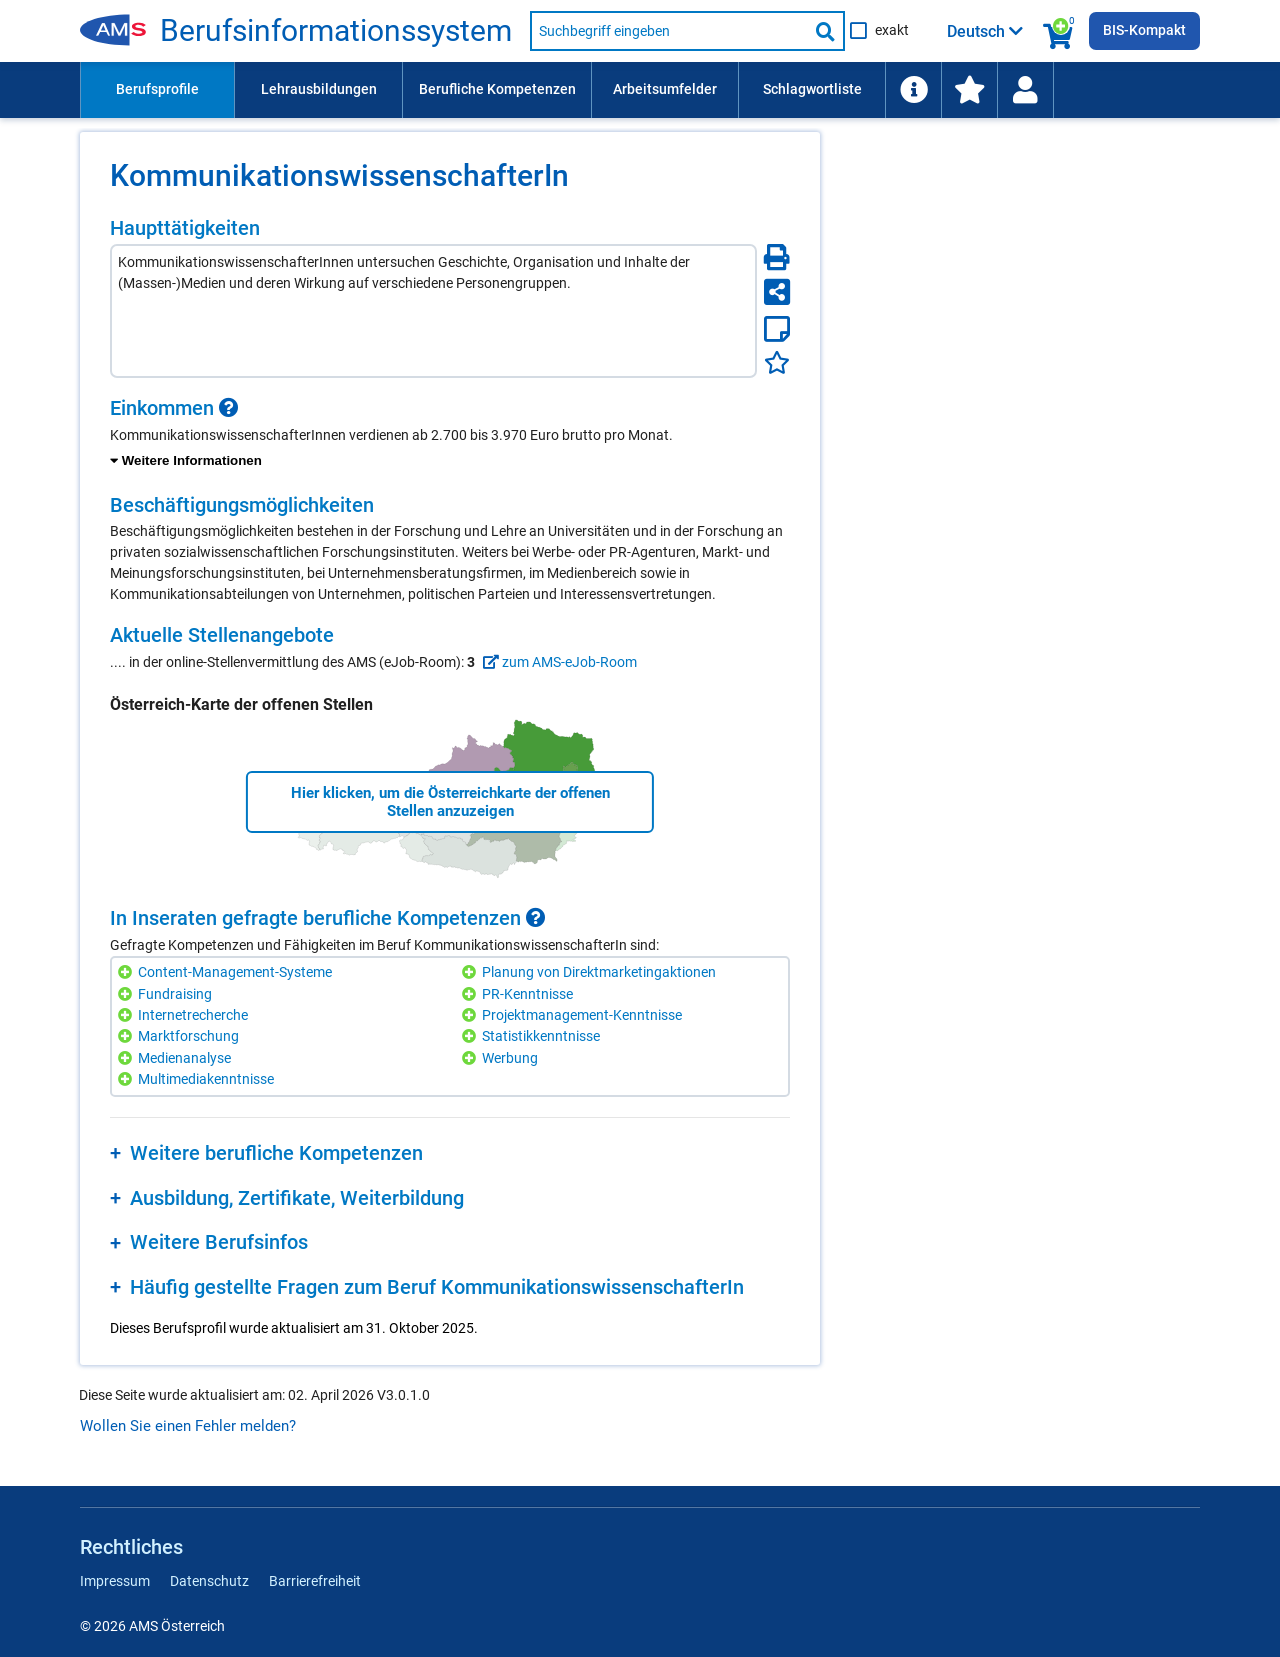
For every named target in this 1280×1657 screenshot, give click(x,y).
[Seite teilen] (777, 292)
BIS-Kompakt (1144, 30)
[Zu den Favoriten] (969, 90)
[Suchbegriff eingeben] (669, 31)
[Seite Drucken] (777, 257)
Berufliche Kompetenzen (497, 89)
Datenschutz (209, 1581)
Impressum (115, 1581)
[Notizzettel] (777, 329)
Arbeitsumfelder (665, 89)
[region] (450, 434)
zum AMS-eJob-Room (557, 662)
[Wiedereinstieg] (1025, 90)
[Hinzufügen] (127, 972)
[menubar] (640, 90)
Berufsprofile (157, 89)
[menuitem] (157, 90)
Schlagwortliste (812, 89)
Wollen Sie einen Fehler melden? (188, 1426)
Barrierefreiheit (315, 1581)
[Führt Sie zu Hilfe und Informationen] (913, 90)
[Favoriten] (777, 362)
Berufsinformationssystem (336, 31)
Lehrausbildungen (319, 89)
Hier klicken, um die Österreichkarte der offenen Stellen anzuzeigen (450, 802)
